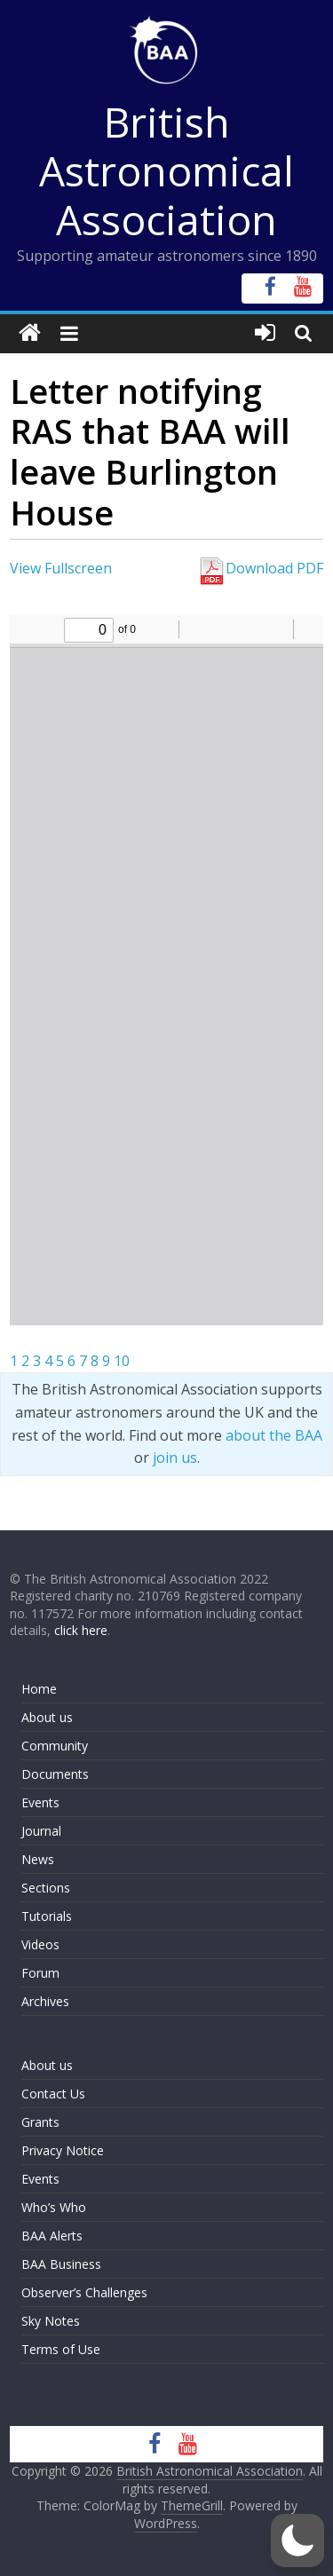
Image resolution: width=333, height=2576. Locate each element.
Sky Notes (50, 2320)
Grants (40, 2122)
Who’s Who (53, 2207)
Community (54, 1745)
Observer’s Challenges (84, 2292)
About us (47, 1717)
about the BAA (274, 1435)
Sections (45, 1887)
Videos (40, 1944)
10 (122, 1361)
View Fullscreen (61, 568)
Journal (41, 1830)
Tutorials (46, 1916)
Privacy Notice (62, 2150)
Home (39, 1688)
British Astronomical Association (166, 170)
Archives (45, 2001)
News (37, 1859)
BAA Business (61, 2264)
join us (175, 1457)
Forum (40, 1972)
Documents (55, 1774)
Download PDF (260, 568)
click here (80, 1630)
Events (40, 1802)
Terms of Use (60, 2349)
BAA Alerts (52, 2235)
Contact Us (53, 2093)
